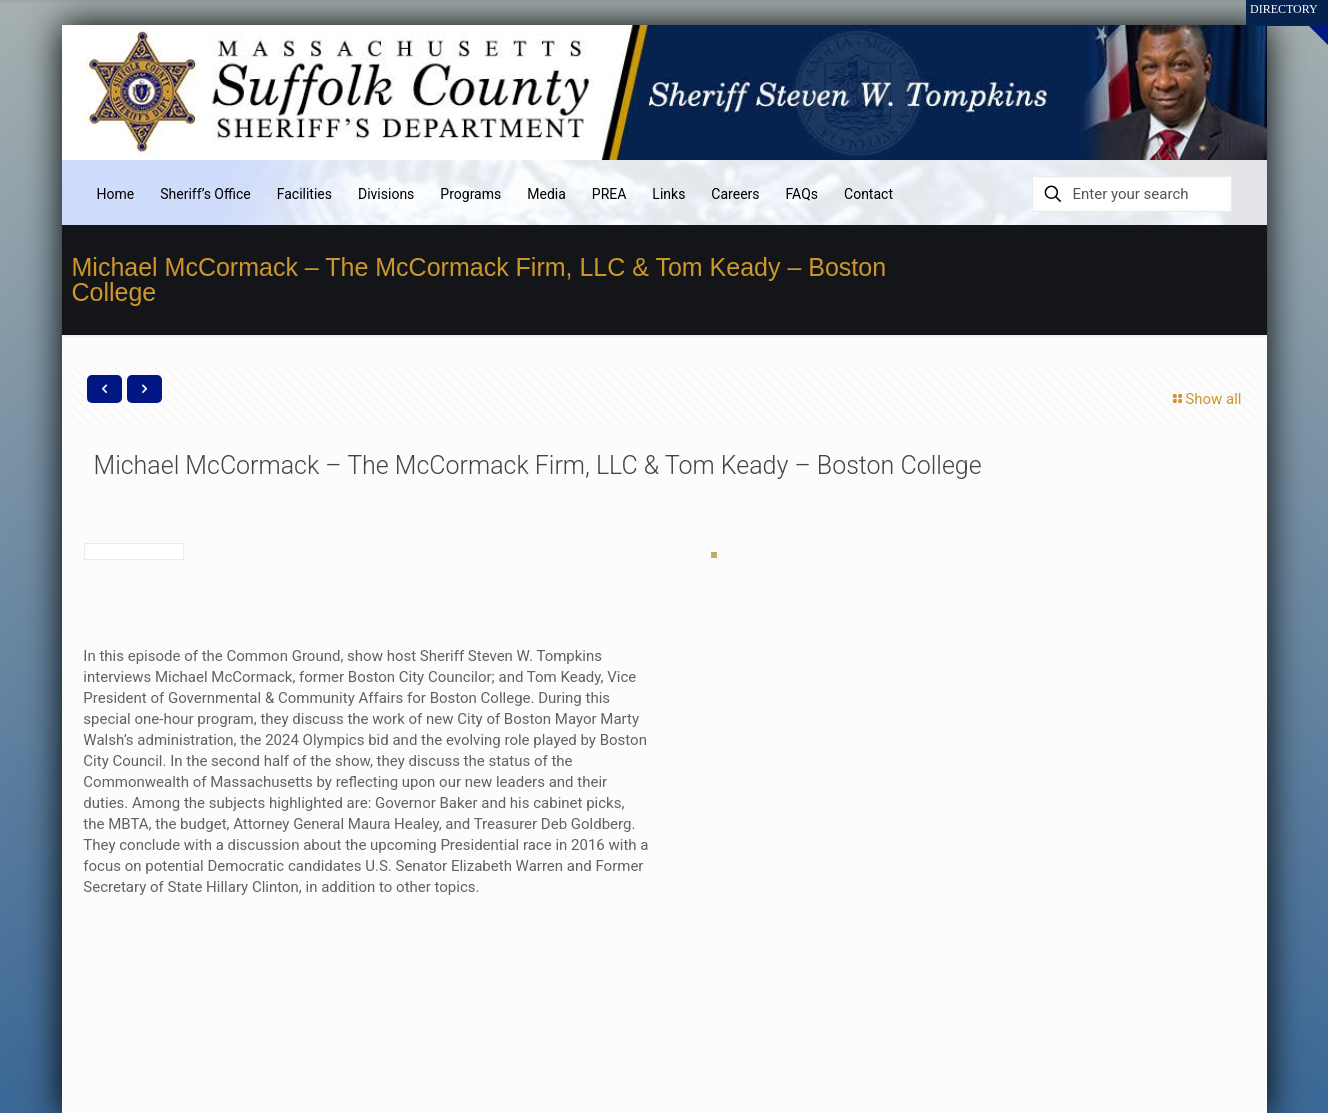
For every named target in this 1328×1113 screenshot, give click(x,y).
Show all (1205, 399)
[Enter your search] (1132, 194)
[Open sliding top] (1305, 22)
